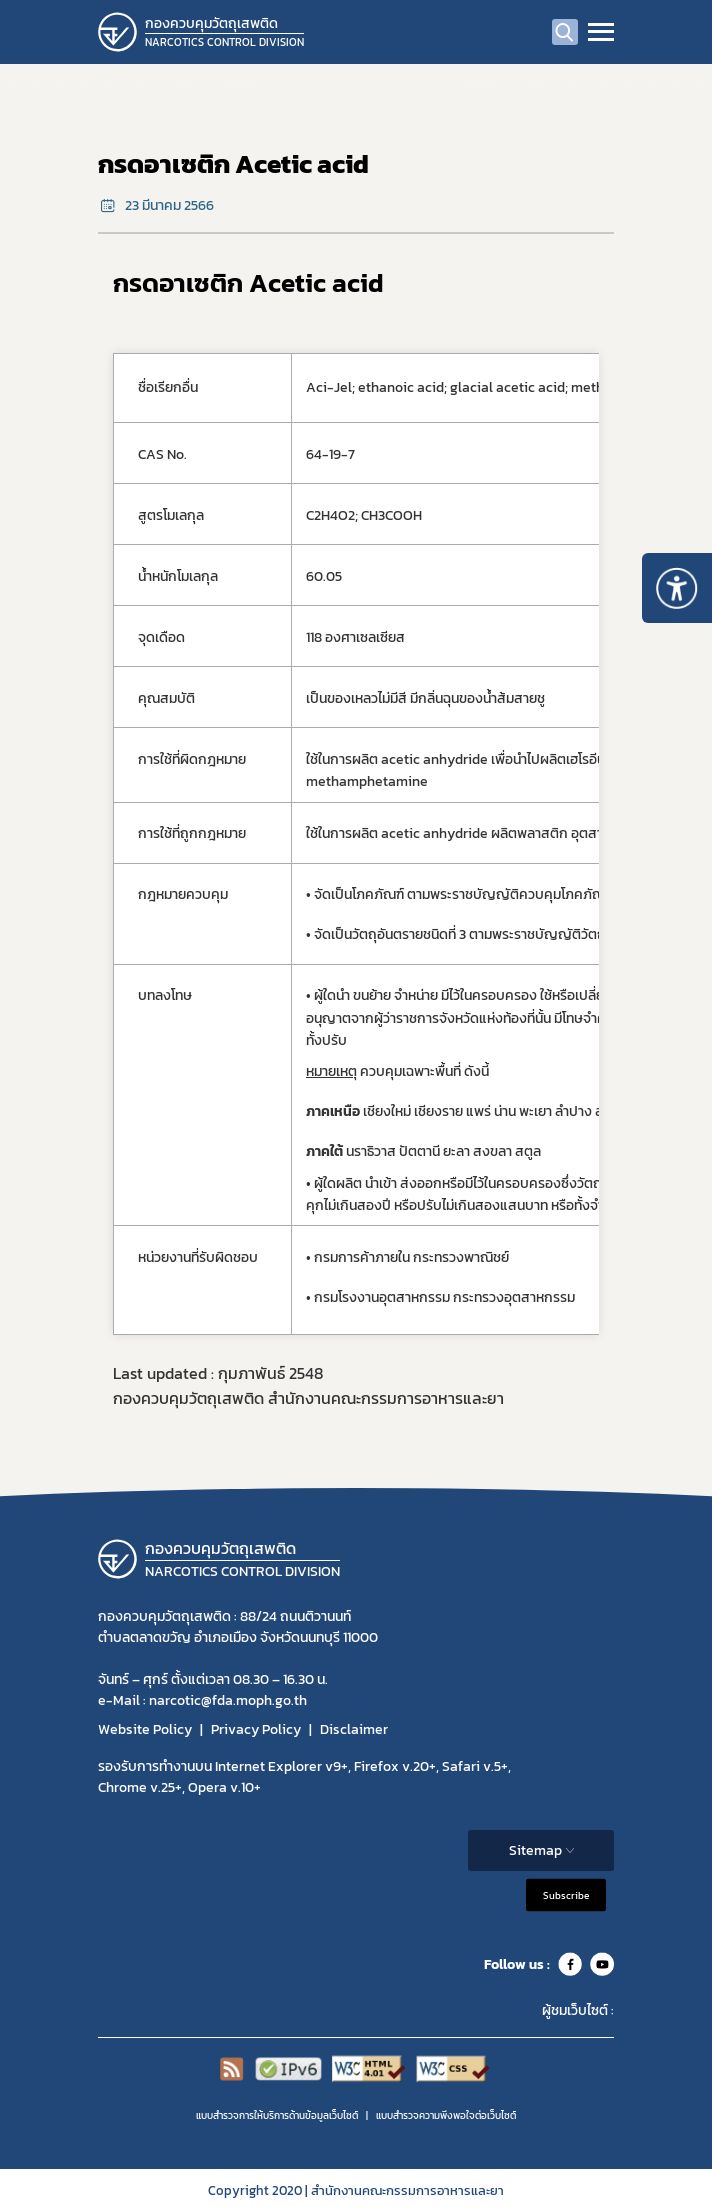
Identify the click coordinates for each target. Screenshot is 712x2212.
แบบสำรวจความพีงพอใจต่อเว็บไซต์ (446, 2115)
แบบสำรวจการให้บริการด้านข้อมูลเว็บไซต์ (277, 2115)
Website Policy (145, 1729)
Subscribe (566, 1895)
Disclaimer (354, 1729)
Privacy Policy (256, 1729)
